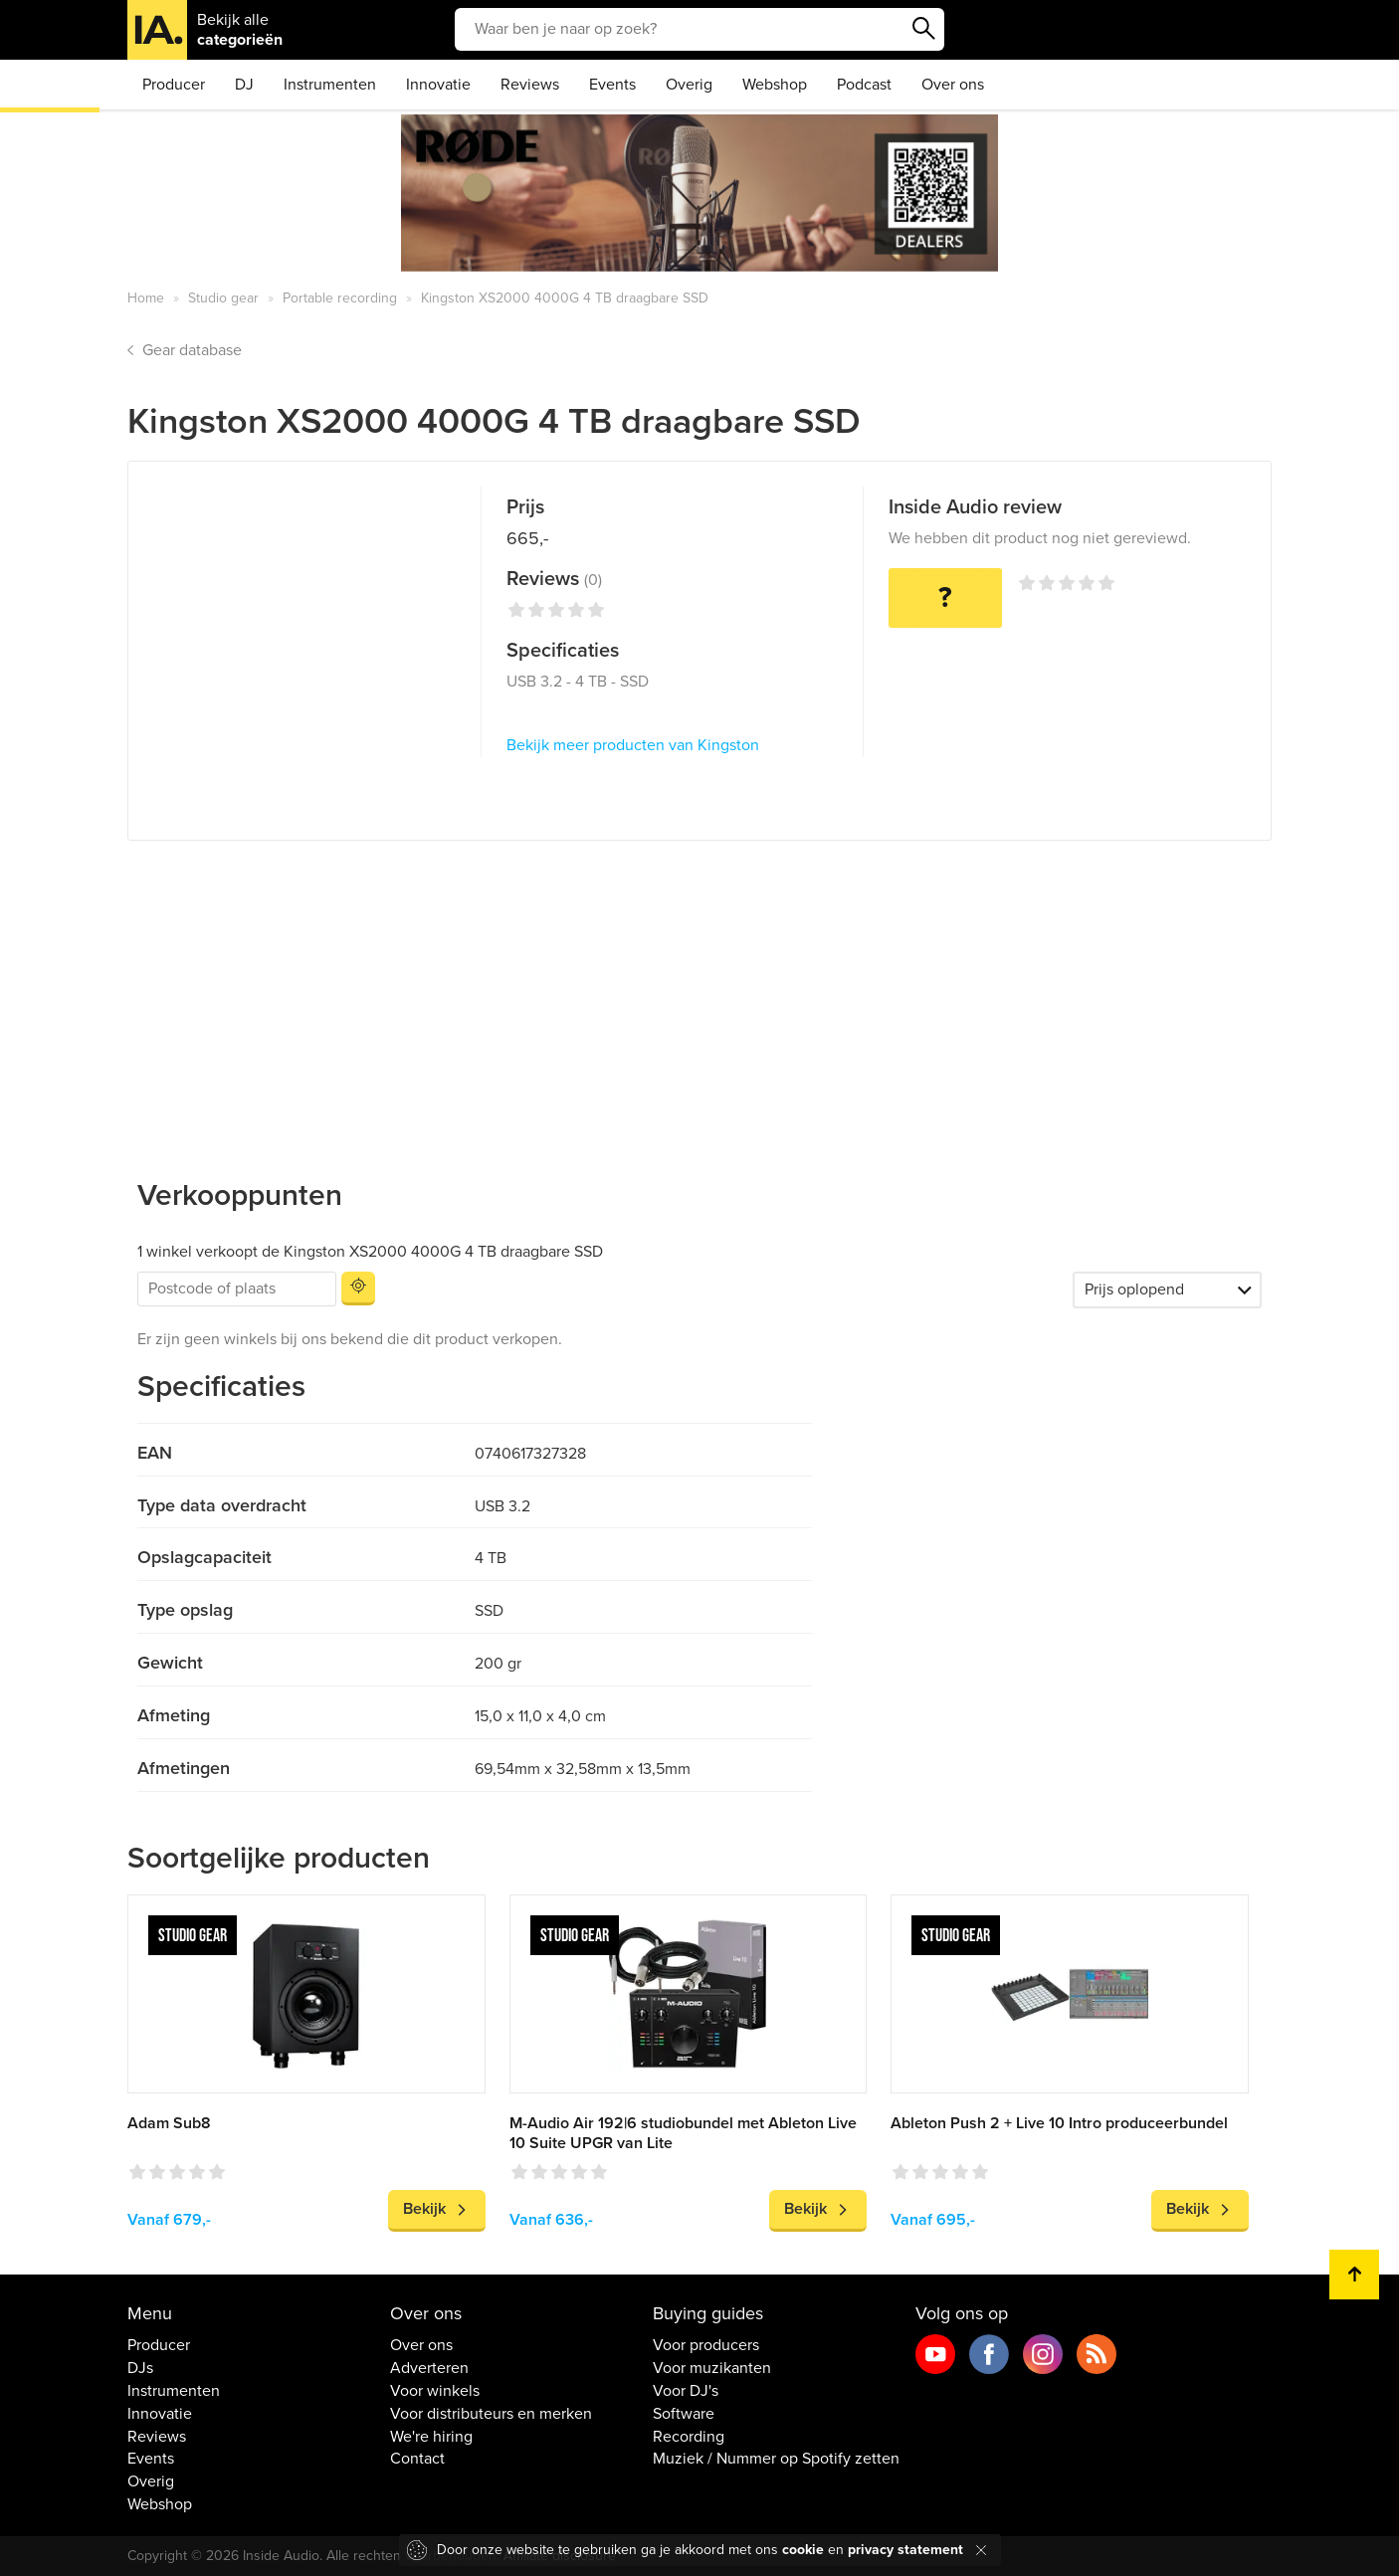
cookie (803, 2549)
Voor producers (706, 2345)
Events (612, 85)
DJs (140, 2368)
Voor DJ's (685, 2391)
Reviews (529, 85)
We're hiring (431, 2437)
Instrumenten (330, 85)
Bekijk (424, 2209)
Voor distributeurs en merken (491, 2414)
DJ (244, 85)
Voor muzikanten (712, 2368)
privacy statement (905, 2549)
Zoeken (924, 29)
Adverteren (429, 2368)
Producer (173, 85)
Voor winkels (435, 2391)
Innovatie (438, 85)
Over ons (952, 85)
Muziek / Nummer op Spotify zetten (776, 2459)
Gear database (192, 350)
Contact (417, 2459)
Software (683, 2414)
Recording (688, 2437)
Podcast (864, 85)
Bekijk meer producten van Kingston (632, 745)
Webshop (774, 85)
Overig (689, 85)
